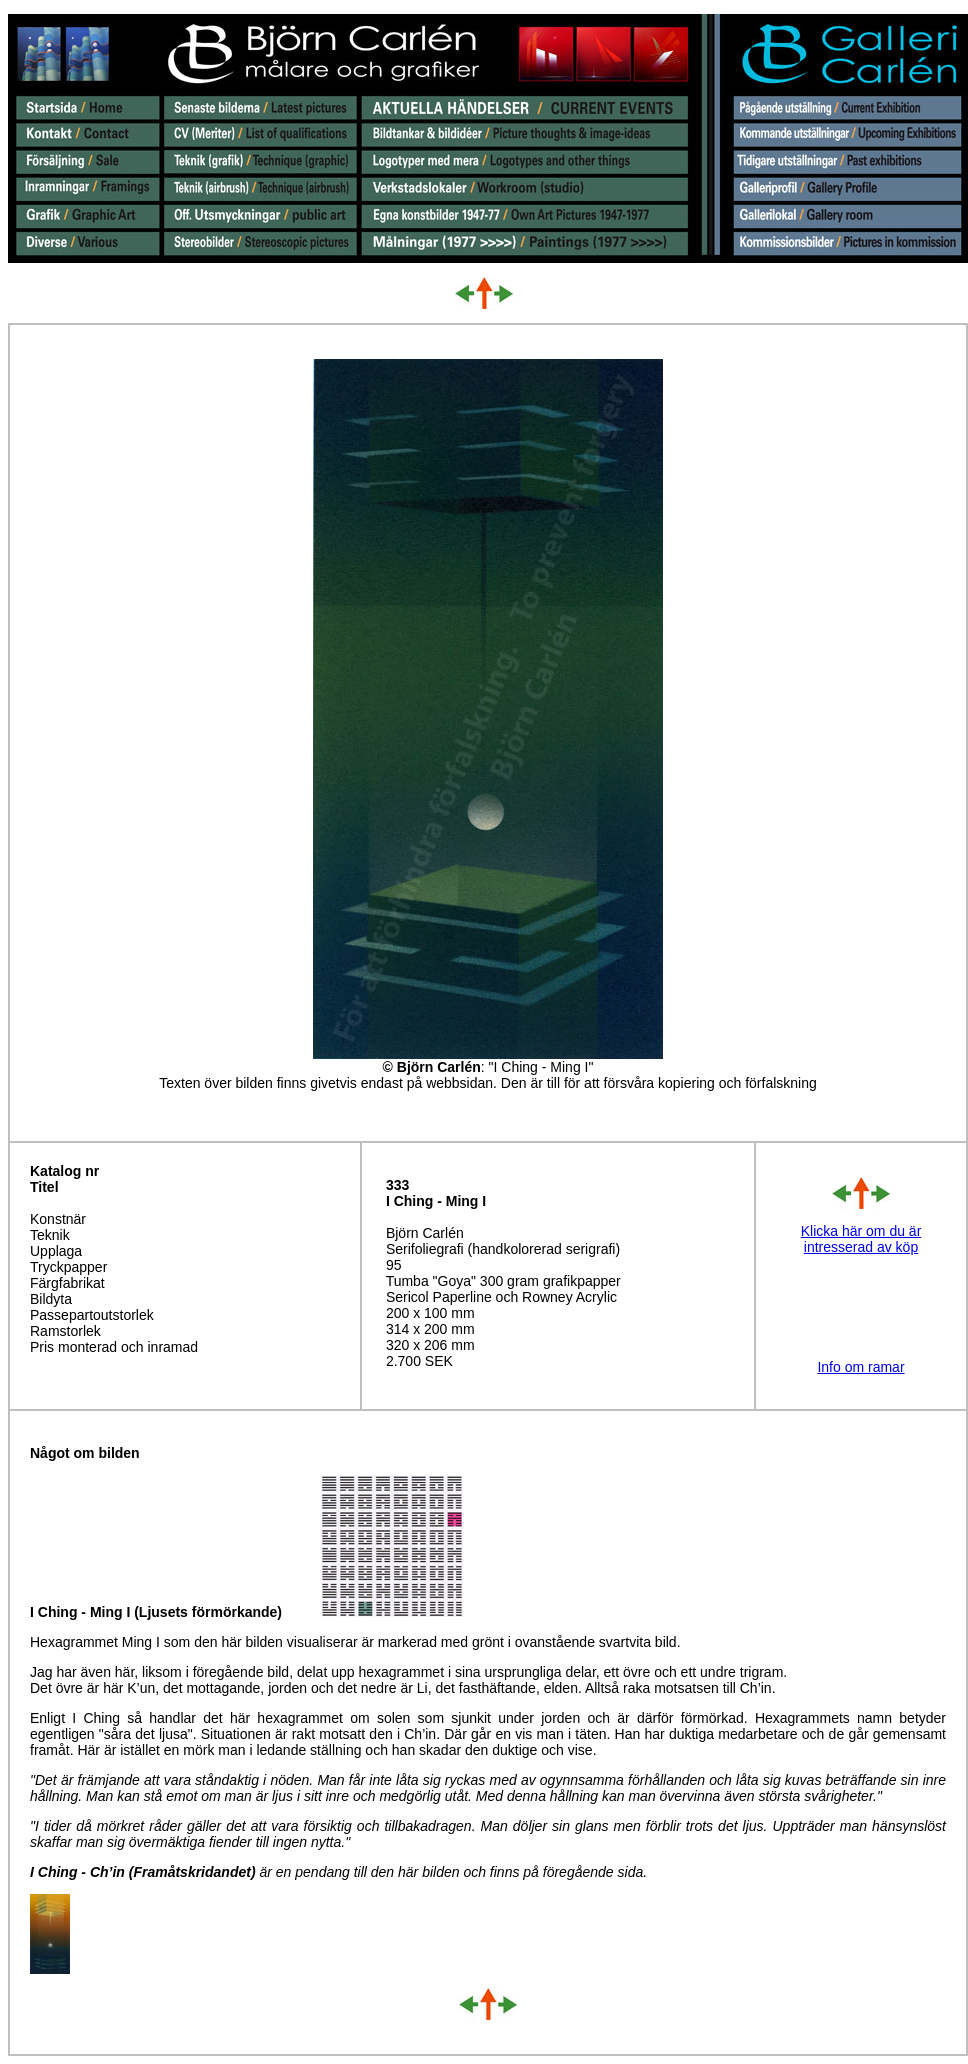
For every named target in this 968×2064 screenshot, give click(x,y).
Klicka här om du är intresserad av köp (861, 1239)
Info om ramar (860, 1367)
